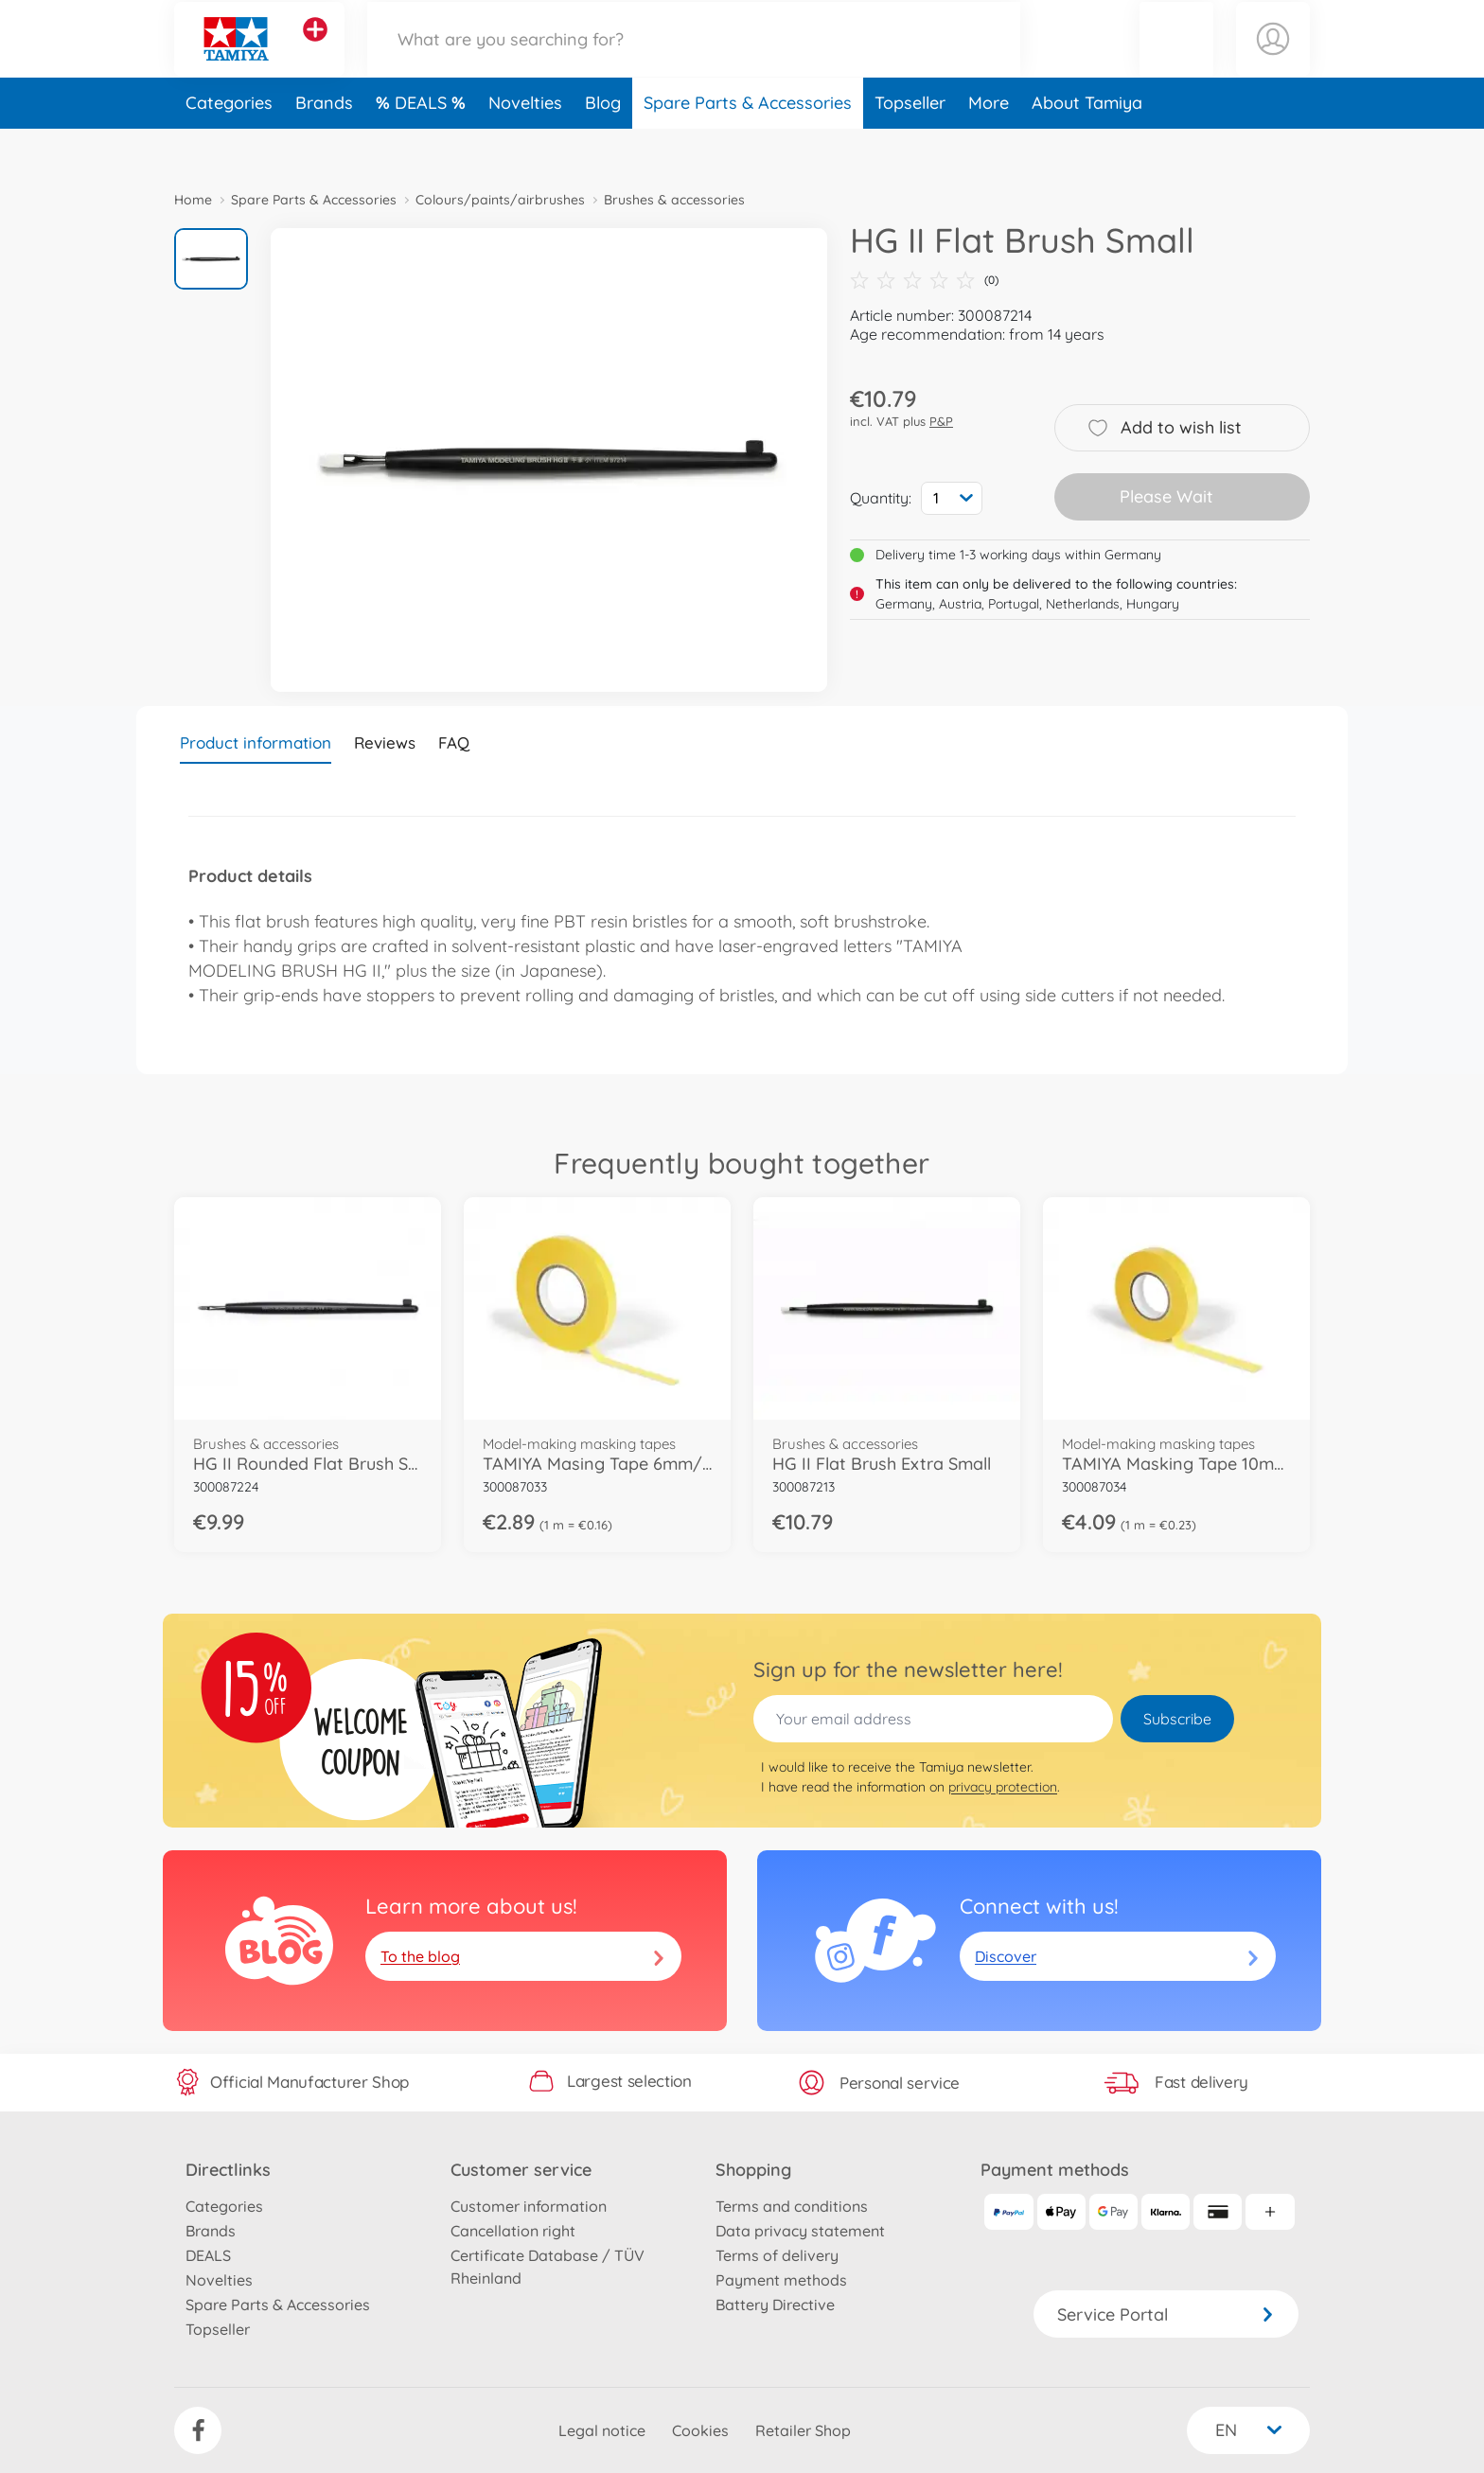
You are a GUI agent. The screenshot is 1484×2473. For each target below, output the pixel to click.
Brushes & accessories (674, 199)
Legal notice (601, 2430)
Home (193, 199)
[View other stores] (315, 51)
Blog (603, 145)
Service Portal (1166, 2314)
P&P (941, 421)
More (988, 145)
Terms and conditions (792, 2206)
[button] (1176, 60)
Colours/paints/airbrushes (500, 199)
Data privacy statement (800, 2230)
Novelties (525, 145)
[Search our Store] (693, 60)
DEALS (423, 145)
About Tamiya (1087, 145)
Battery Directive (775, 2304)
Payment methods (781, 2279)
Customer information (528, 2206)
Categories (229, 145)
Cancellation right (512, 2230)
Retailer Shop (803, 2430)
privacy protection (1002, 1786)
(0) (924, 280)
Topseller (909, 145)
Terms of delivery (777, 2255)
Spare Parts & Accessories (748, 145)
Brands (324, 145)
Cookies (700, 2430)
